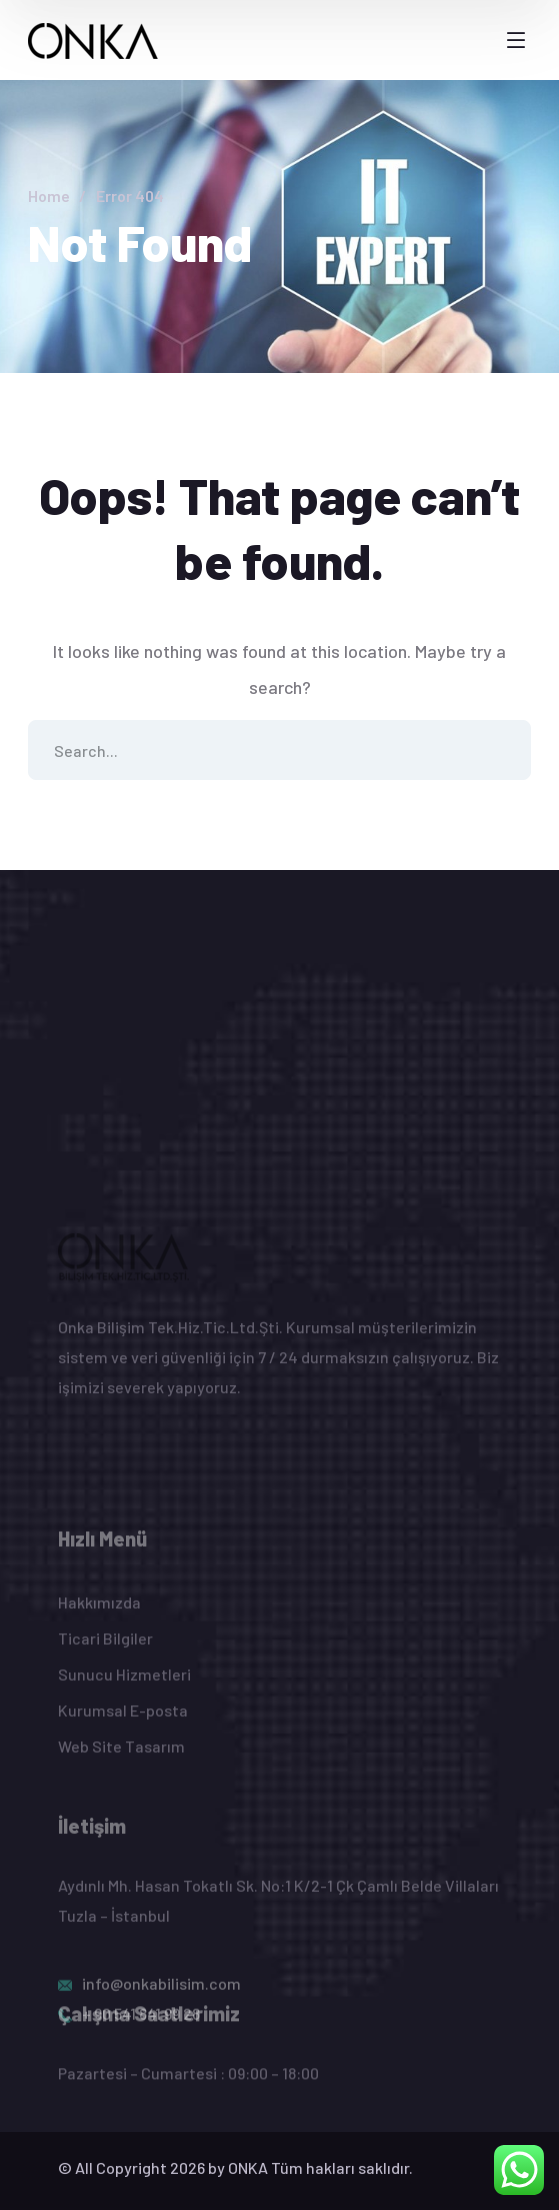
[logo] (93, 39)
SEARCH (501, 750)
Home (49, 195)
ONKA (248, 2181)
